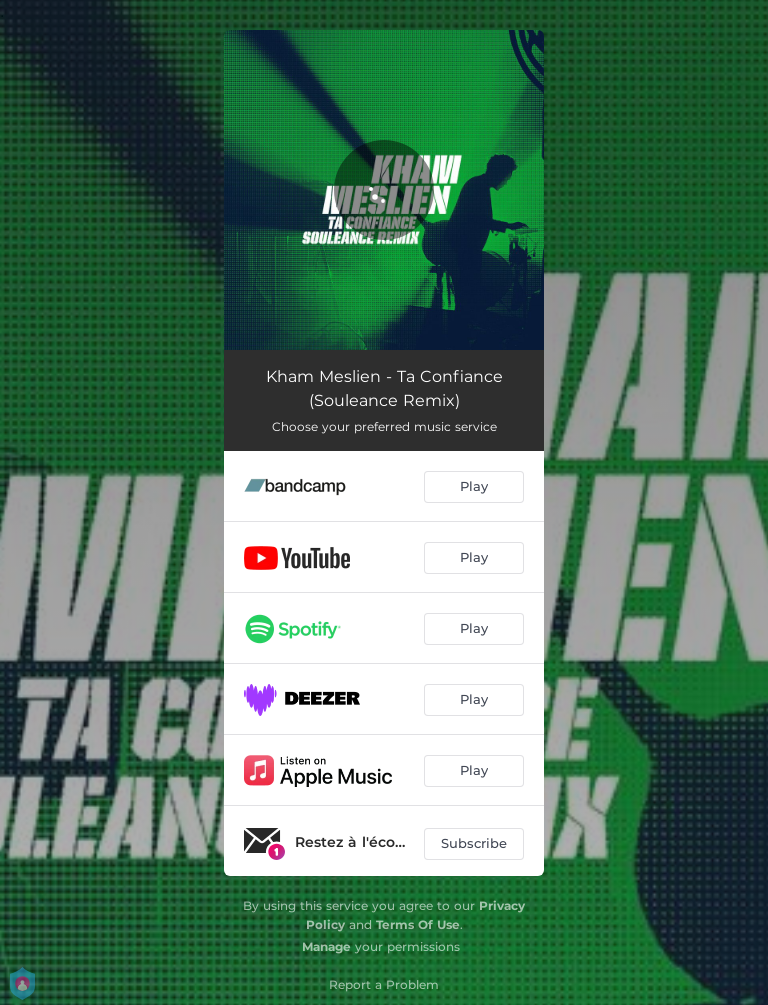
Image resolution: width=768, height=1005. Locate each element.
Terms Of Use (418, 924)
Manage (326, 946)
